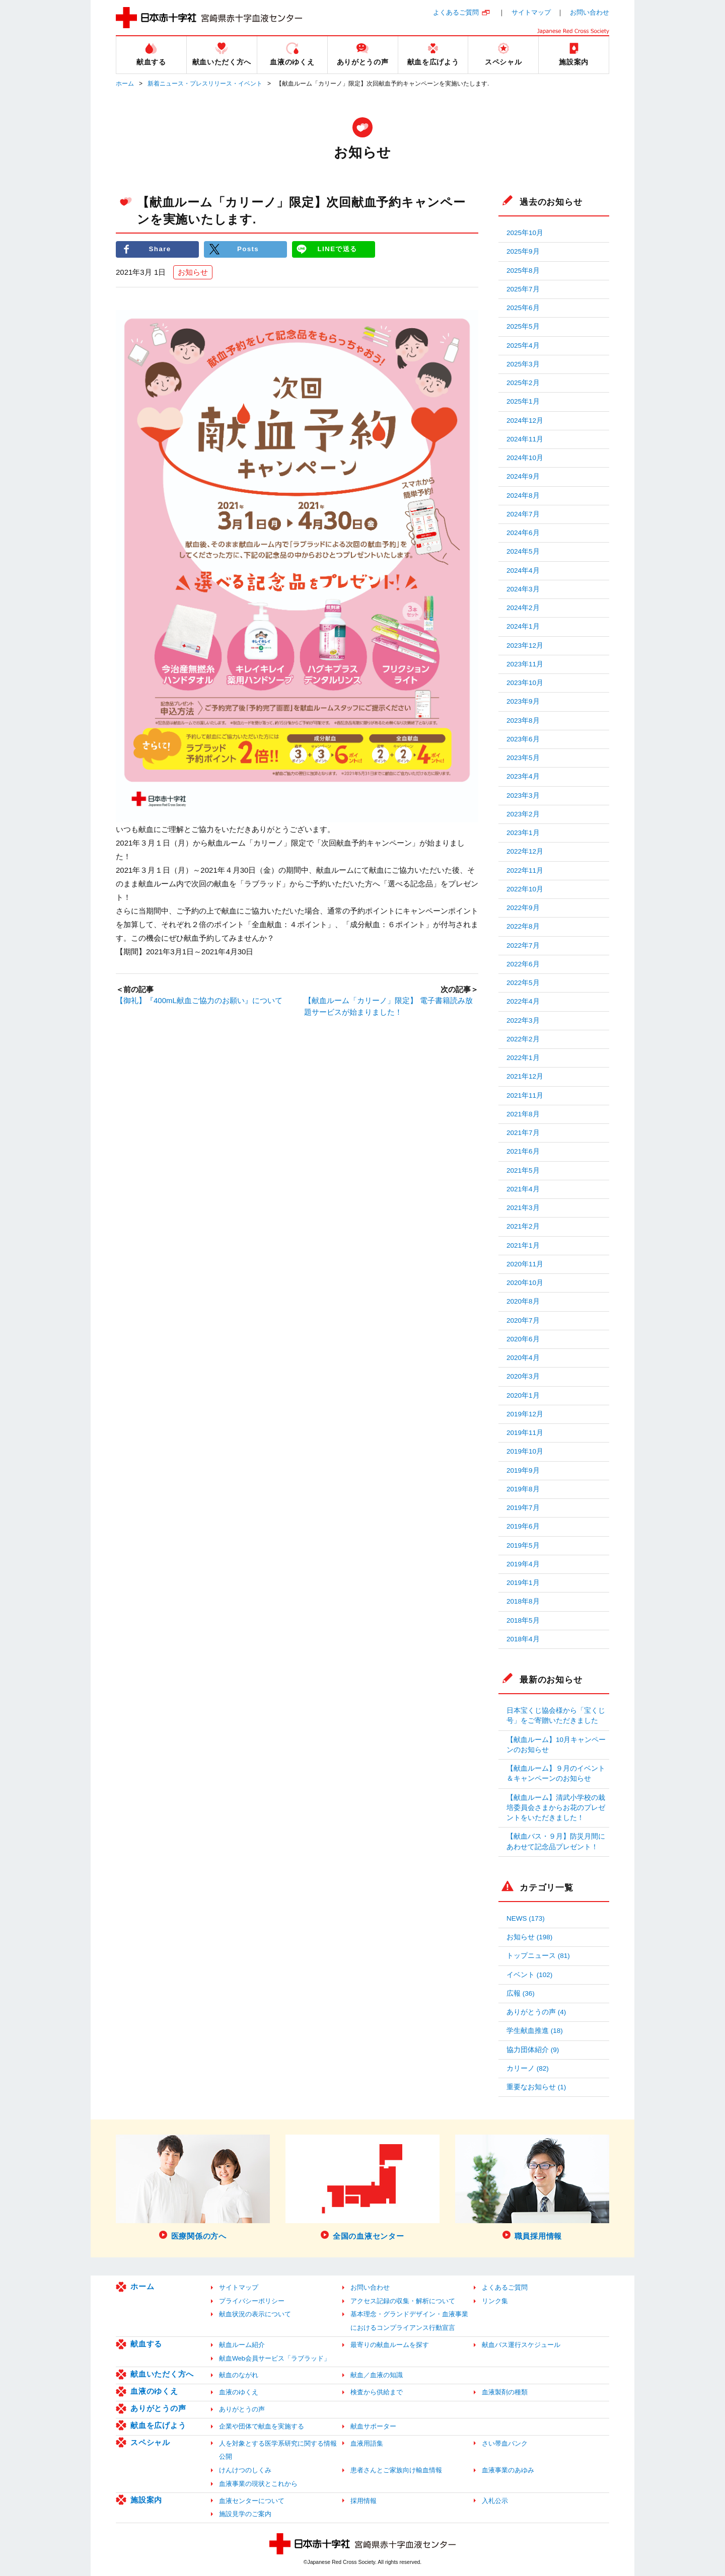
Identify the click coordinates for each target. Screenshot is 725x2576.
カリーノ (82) (527, 2068)
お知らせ (193, 272)
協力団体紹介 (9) (532, 2050)
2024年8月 (523, 495)
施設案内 (146, 2499)
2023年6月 (523, 739)
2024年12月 (524, 420)
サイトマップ (531, 12)
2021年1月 (523, 1245)
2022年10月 (524, 889)
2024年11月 (524, 439)
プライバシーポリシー (251, 2301)
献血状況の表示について (255, 2314)
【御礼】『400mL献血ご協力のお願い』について (199, 1001)
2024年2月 (523, 608)
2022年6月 (523, 964)
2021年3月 (523, 1207)
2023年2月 (523, 814)
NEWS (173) (525, 1918)
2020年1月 (523, 1395)
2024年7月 (523, 514)
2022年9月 (523, 908)
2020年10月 (524, 1282)
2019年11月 (524, 1432)
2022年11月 (524, 870)
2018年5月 (523, 1620)
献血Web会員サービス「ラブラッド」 (274, 2358)
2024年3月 (523, 589)
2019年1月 (523, 1582)
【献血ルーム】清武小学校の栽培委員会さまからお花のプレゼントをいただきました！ (555, 1808)
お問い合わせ (589, 12)
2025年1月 (523, 401)
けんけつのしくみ (245, 2470)
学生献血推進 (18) (534, 2030)
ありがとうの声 (158, 2408)
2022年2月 (523, 1039)
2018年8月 (523, 1601)
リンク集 (495, 2301)
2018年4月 (523, 1639)
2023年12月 (524, 645)
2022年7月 (523, 945)
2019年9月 (523, 1470)
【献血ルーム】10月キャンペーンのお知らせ (556, 1745)
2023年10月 (524, 683)
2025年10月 (524, 233)
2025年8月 (523, 270)
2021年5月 (523, 1170)
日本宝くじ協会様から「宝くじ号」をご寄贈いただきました (555, 1715)
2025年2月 (523, 383)
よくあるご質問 (456, 12)
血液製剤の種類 (505, 2392)
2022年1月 (523, 1058)
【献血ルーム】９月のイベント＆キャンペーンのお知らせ (555, 1773)
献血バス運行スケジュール (521, 2344)
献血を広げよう (158, 2425)
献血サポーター (373, 2426)
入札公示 (495, 2501)
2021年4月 (523, 1189)
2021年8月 (523, 1114)
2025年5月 (523, 326)
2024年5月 (523, 551)
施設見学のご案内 (245, 2514)
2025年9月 (523, 251)
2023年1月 (523, 833)
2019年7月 (523, 1507)
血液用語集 (366, 2443)
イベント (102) (529, 1975)
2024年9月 (523, 476)
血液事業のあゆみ (508, 2470)
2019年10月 (524, 1451)
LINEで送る (337, 249)
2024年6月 (523, 533)
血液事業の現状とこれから (258, 2483)
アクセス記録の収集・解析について (402, 2301)
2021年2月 (523, 1226)
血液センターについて (251, 2501)
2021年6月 (523, 1151)
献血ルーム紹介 (242, 2344)
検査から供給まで (376, 2392)
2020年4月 (523, 1357)
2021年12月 (524, 1076)
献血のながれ (238, 2375)
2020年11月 (524, 1264)
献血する (146, 2343)
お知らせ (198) (529, 1937)
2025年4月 (523, 345)
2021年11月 (524, 1095)
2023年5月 (523, 758)
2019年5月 (523, 1545)
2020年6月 (523, 1339)
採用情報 (363, 2501)
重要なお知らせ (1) (536, 2087)
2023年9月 (523, 701)
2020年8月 (523, 1301)
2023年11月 (524, 664)
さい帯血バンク (505, 2443)
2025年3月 (523, 364)
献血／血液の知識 (376, 2375)
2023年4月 (523, 776)
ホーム (125, 83)
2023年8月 (523, 720)
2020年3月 (523, 1376)
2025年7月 (523, 289)
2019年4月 (523, 1564)
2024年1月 (523, 626)
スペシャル (150, 2442)
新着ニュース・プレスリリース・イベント (205, 83)
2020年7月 (523, 1320)
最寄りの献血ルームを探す (389, 2344)
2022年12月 (524, 851)
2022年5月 (523, 983)
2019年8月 (523, 1489)
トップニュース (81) (538, 1955)
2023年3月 (523, 795)
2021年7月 (523, 1133)
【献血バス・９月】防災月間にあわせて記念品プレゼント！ (555, 1841)
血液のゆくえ (154, 2391)
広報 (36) (520, 1993)
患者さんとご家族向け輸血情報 (396, 2470)
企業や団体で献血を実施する (261, 2426)
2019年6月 (523, 1526)
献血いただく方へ (162, 2374)
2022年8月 (523, 926)
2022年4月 (523, 1001)
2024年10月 (524, 458)
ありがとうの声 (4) (536, 2012)
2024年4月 (523, 570)
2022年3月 (523, 1020)
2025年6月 (523, 308)
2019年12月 (524, 1414)
